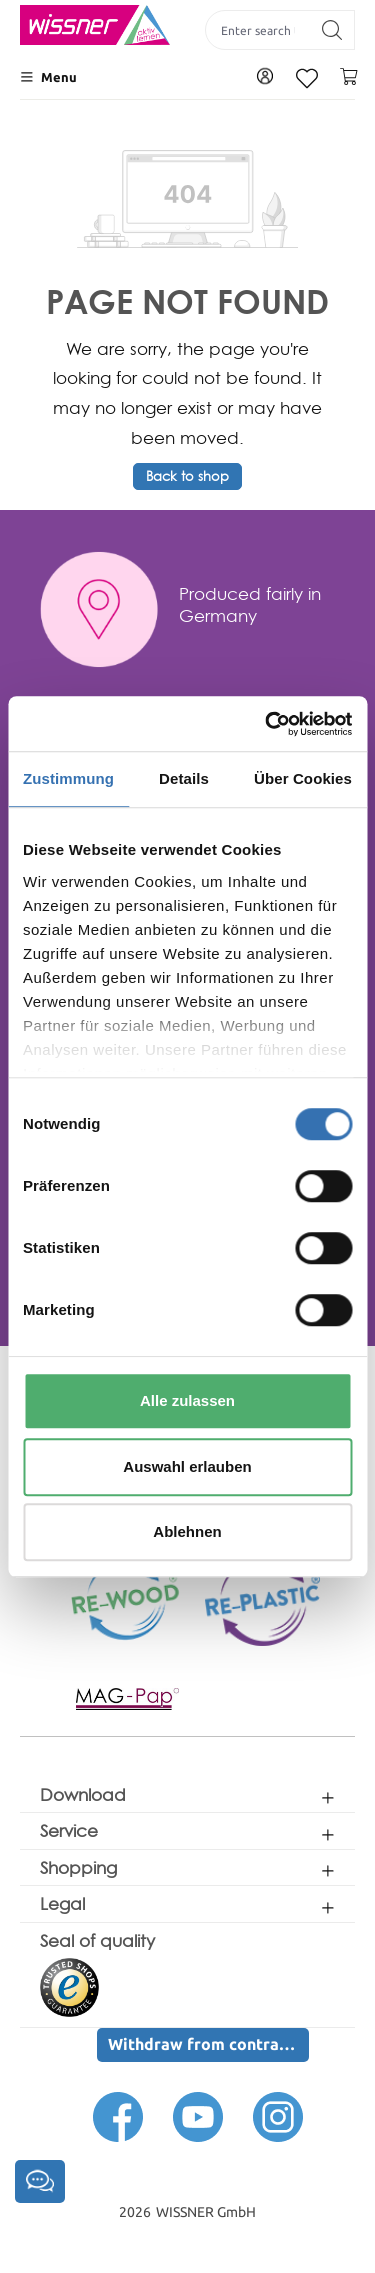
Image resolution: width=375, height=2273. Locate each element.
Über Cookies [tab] (303, 778)
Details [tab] (184, 778)
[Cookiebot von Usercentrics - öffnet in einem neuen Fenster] (267, 724)
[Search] (332, 30)
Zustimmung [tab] (68, 778)
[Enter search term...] (258, 30)
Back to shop (187, 476)
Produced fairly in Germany (250, 604)
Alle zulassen (187, 1400)
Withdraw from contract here (208, 2044)
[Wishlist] (307, 78)
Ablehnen (187, 1531)
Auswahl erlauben (187, 1466)
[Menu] (48, 77)
